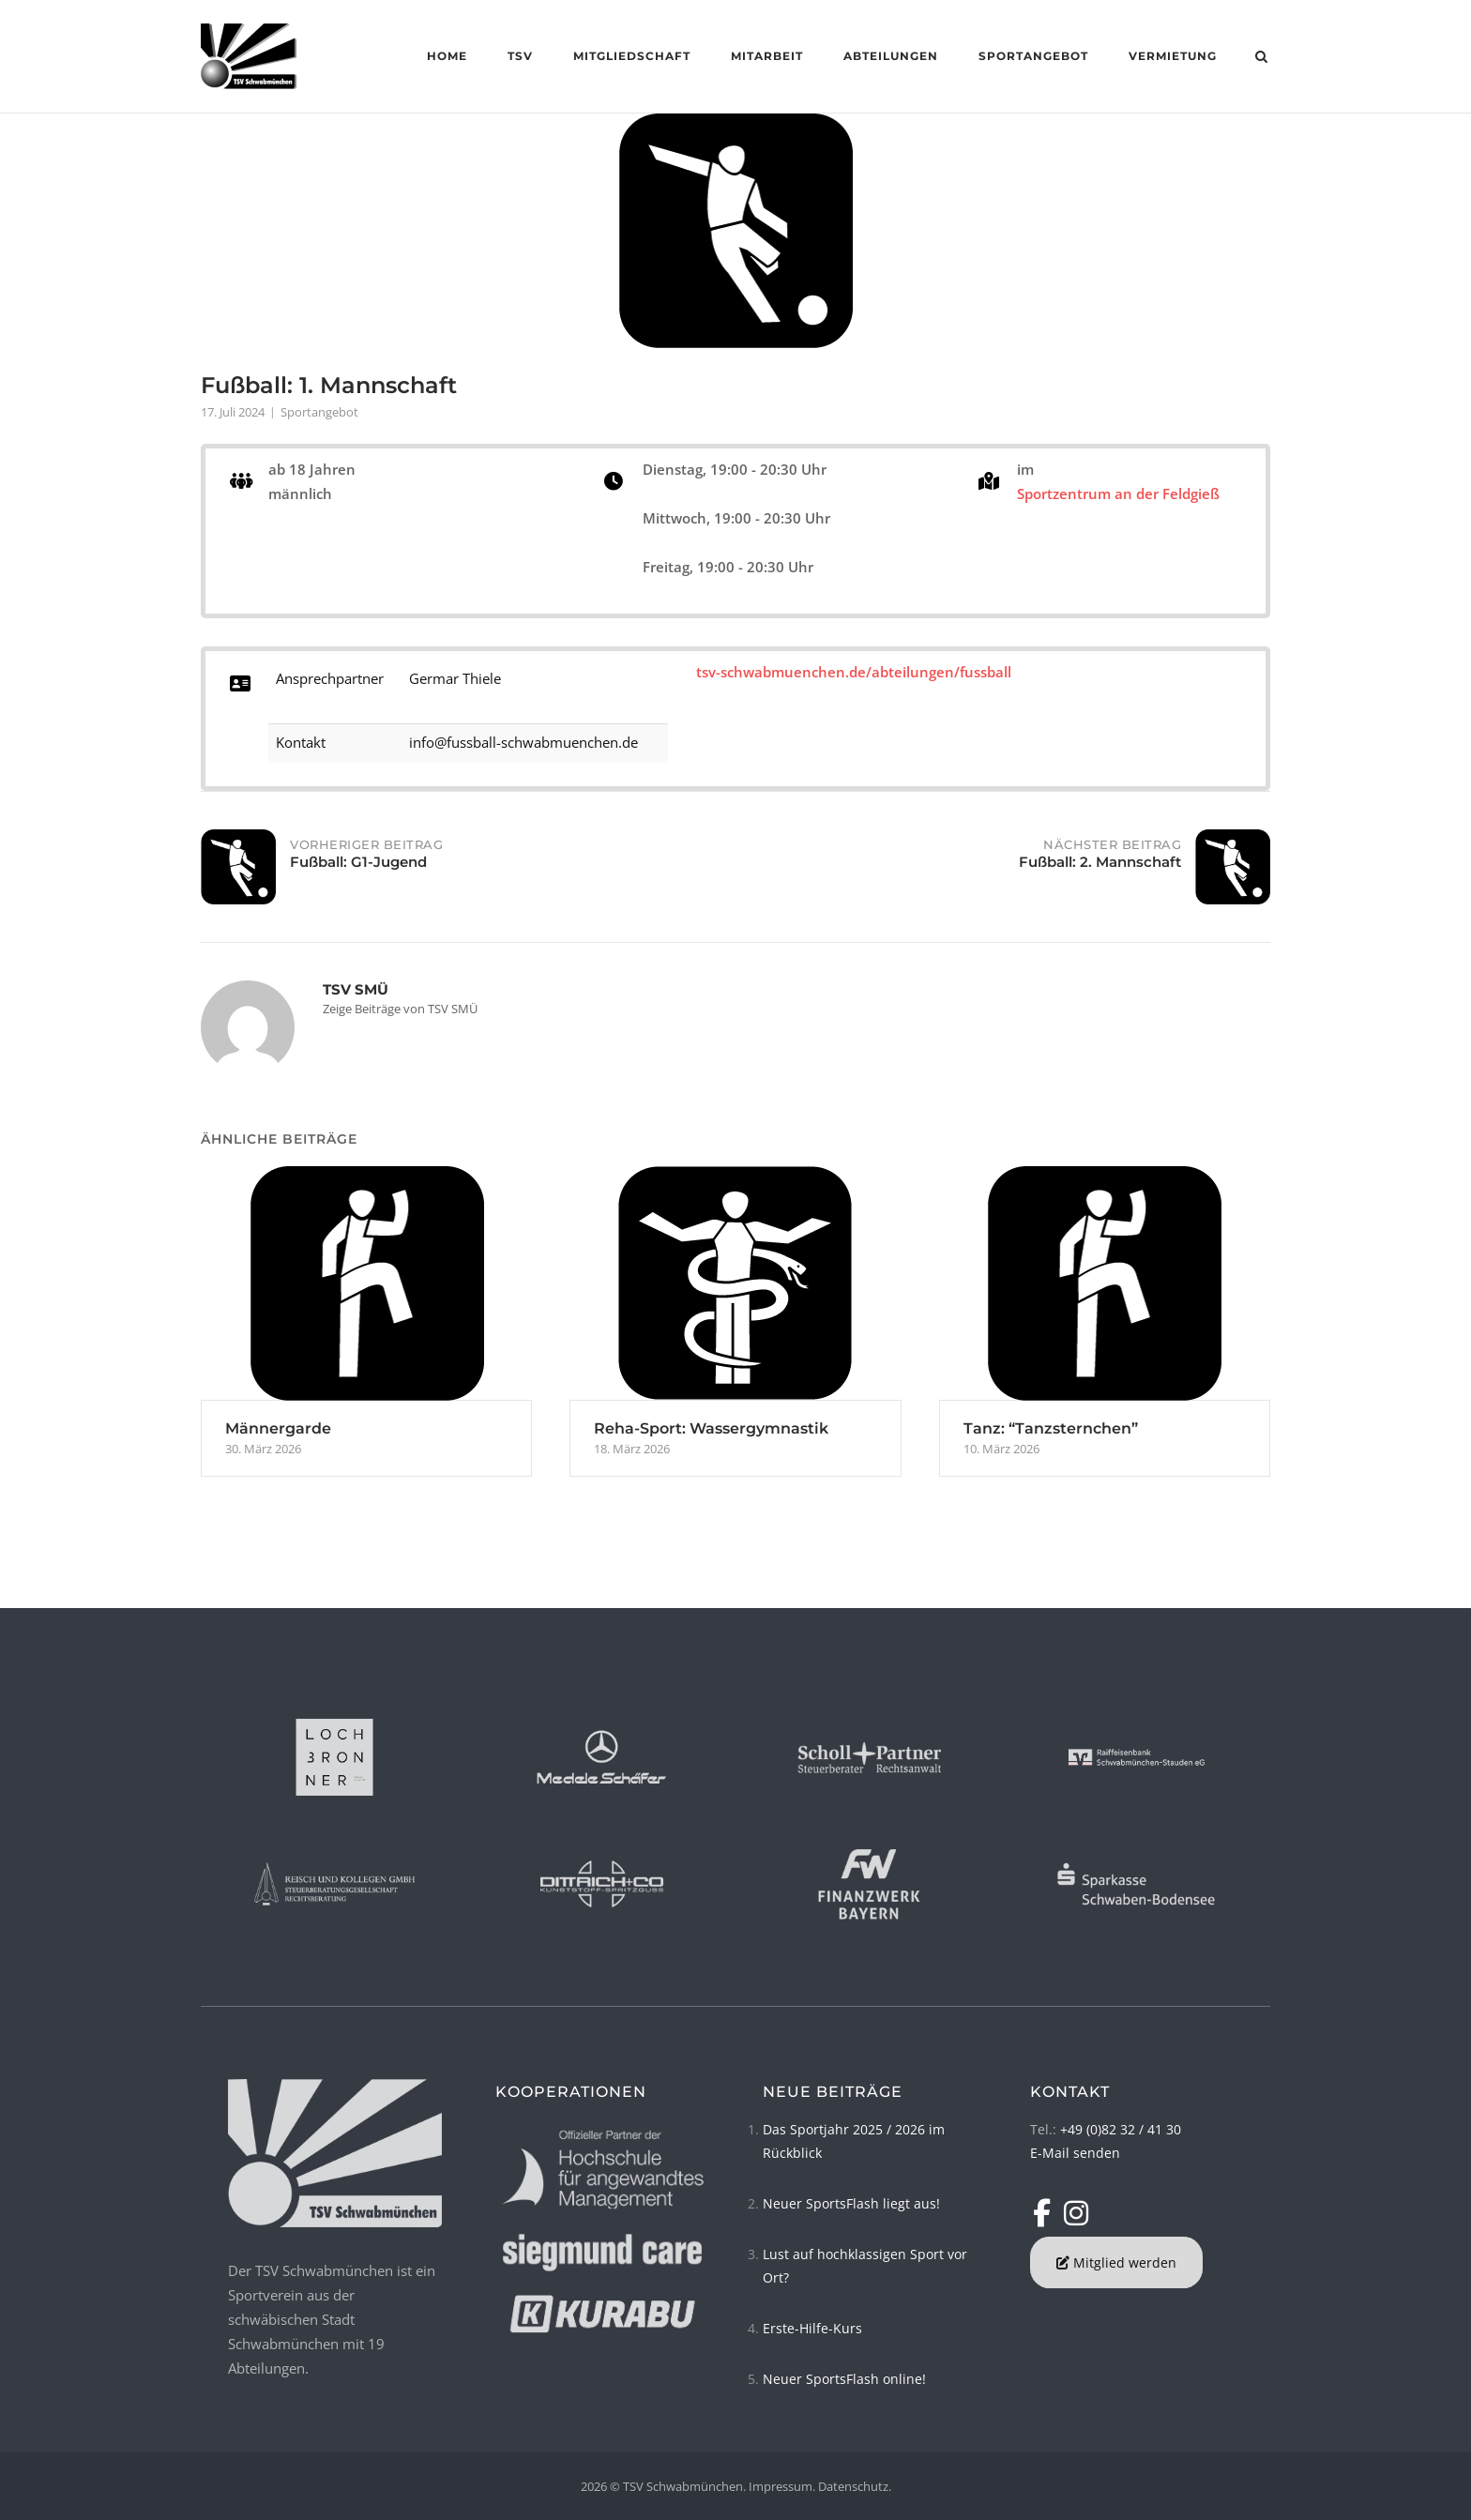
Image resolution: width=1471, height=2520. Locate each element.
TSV (519, 56)
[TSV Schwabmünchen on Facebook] (1045, 2213)
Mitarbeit (766, 56)
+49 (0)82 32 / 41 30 (1120, 2129)
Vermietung (1172, 56)
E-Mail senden (1075, 2153)
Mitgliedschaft (631, 56)
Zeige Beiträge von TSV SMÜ (400, 1008)
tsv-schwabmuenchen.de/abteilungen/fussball (853, 671)
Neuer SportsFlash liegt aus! (851, 2203)
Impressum (780, 2486)
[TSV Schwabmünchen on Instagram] (1076, 2213)
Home (446, 56)
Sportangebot (1032, 56)
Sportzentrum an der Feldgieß (1118, 493)
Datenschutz (853, 2486)
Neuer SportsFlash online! (844, 2379)
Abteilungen (889, 56)
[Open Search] (1262, 58)
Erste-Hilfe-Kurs (812, 2328)
